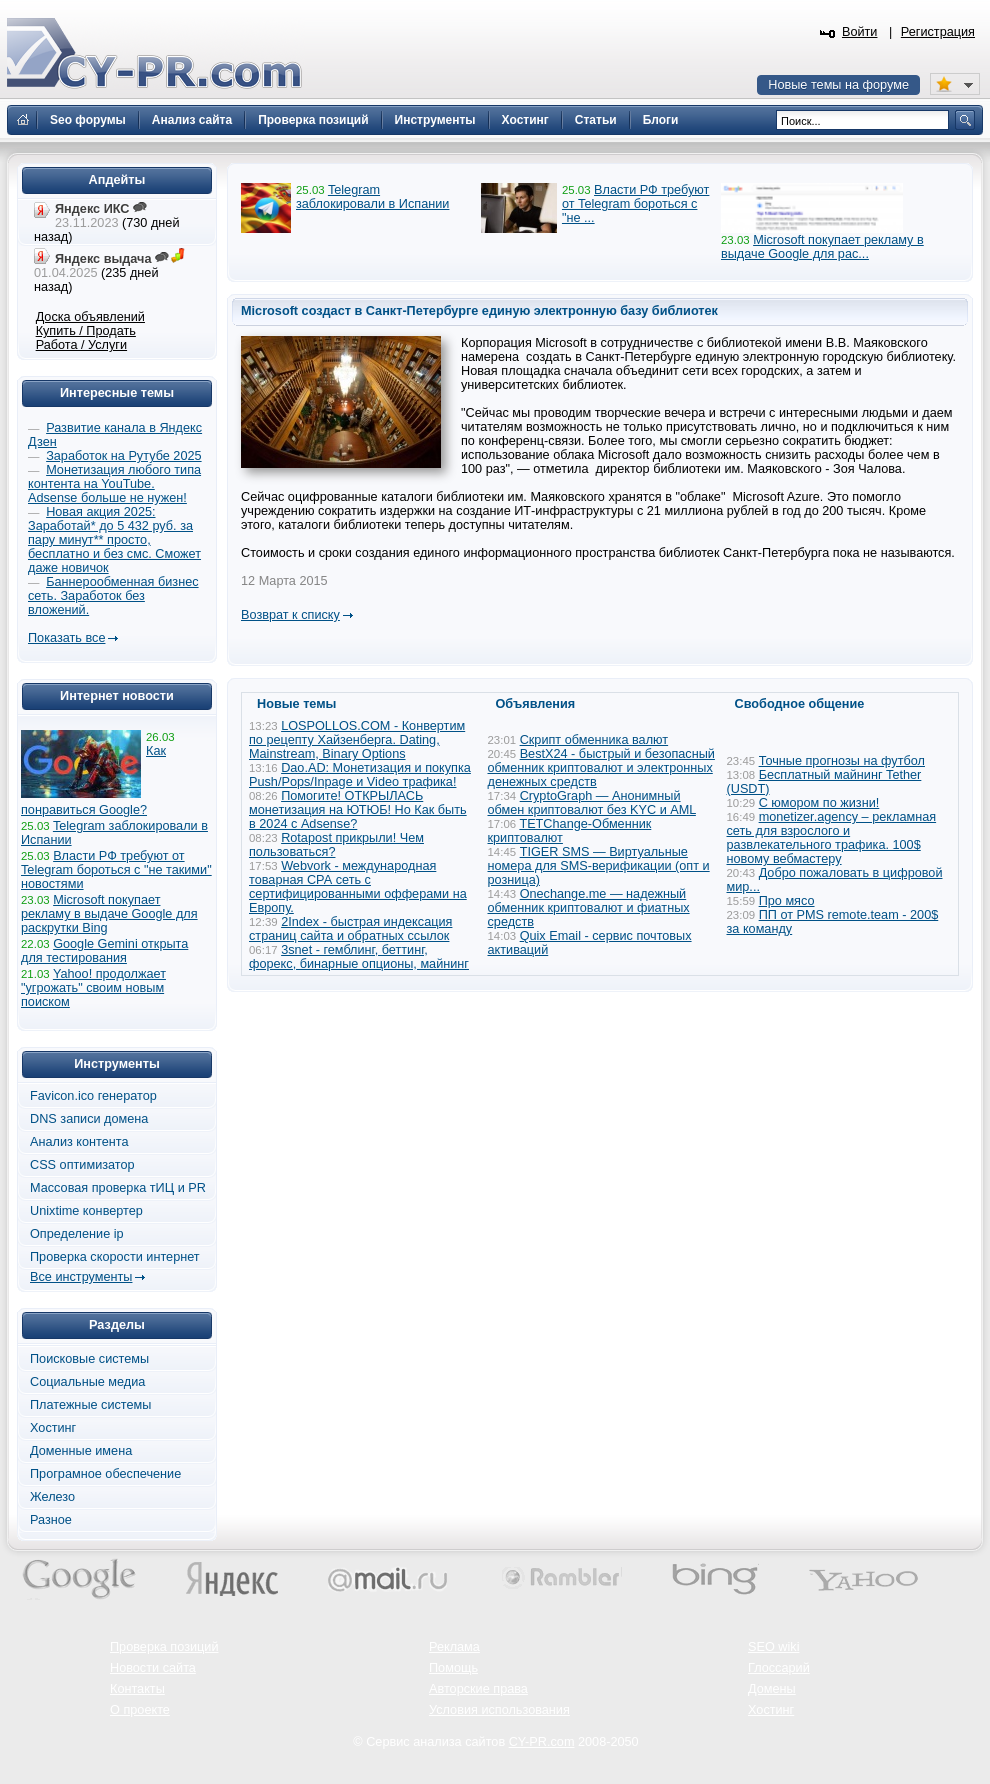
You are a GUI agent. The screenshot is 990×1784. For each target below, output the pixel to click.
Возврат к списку (290, 615)
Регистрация (938, 32)
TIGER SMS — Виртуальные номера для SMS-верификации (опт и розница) (599, 866)
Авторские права (478, 1689)
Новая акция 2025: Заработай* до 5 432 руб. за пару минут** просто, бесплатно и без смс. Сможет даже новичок (114, 540)
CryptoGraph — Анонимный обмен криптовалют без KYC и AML (592, 803)
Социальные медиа (87, 1382)
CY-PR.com (542, 1742)
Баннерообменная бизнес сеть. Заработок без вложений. (113, 596)
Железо (52, 1497)
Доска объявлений (90, 317)
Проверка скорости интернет (115, 1257)
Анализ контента (79, 1142)
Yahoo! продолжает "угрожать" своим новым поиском (93, 988)
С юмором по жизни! (819, 803)
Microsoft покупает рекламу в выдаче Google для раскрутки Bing (109, 914)
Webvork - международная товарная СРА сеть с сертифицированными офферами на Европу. (358, 887)
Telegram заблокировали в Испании (372, 197)
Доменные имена (81, 1451)
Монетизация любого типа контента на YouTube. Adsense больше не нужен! (114, 484)
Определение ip (77, 1234)
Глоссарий (779, 1668)
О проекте (140, 1710)
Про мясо (787, 901)
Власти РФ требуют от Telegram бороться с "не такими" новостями (116, 870)
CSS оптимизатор (82, 1165)
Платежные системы (90, 1405)
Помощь (453, 1668)
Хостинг (53, 1428)
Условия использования (499, 1710)
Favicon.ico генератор (93, 1096)
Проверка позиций (164, 1647)
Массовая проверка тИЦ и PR (118, 1188)
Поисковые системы (89, 1359)
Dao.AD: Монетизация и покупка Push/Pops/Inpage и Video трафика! (360, 775)
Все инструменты (81, 1277)
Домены (772, 1689)
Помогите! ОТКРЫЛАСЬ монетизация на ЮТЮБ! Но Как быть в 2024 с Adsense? (358, 810)
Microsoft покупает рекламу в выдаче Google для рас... (822, 247)
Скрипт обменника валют (594, 740)
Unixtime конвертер (86, 1211)
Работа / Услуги (81, 345)
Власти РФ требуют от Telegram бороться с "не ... (635, 204)
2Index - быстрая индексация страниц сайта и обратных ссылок (350, 929)
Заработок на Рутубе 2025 (123, 456)
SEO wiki (773, 1647)
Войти (860, 32)
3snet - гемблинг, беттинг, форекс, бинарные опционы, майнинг (359, 957)
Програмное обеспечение (105, 1474)
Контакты (137, 1689)
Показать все (66, 638)
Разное (51, 1520)
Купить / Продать (86, 331)
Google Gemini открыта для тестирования (104, 951)
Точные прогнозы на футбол (842, 761)
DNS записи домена (89, 1119)
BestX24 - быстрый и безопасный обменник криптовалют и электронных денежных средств (601, 768)
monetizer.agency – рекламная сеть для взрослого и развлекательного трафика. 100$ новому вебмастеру (832, 838)
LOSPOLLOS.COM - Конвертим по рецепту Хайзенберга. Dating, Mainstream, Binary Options (357, 740)
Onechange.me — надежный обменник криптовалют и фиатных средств (589, 908)
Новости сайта (153, 1668)
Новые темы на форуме (838, 85)
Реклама (454, 1647)
